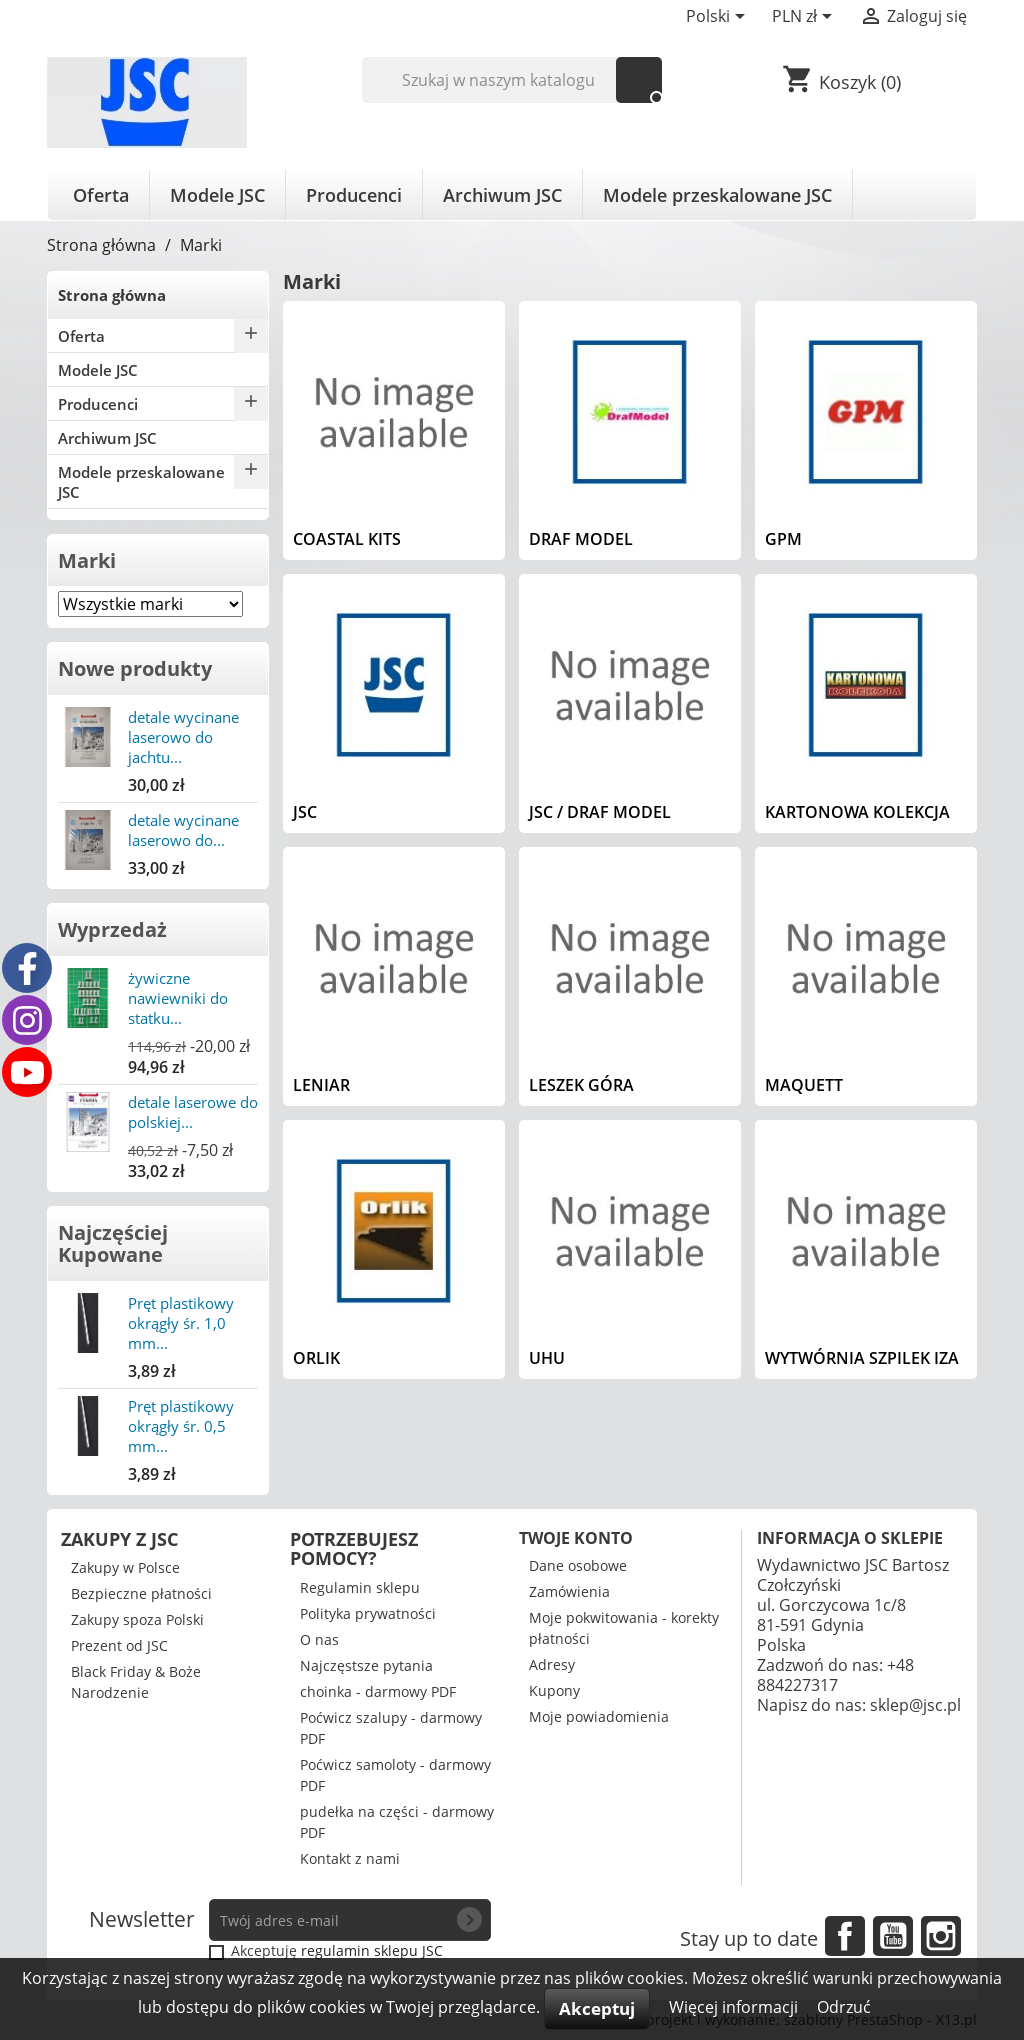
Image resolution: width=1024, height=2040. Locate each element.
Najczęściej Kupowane (113, 1243)
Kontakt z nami (350, 1858)
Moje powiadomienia (599, 1716)
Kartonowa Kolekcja (857, 812)
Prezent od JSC (119, 1645)
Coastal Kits (347, 539)
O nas (319, 1639)
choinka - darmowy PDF (378, 1691)
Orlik (316, 1358)
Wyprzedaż (112, 929)
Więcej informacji (735, 2007)
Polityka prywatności (368, 1613)
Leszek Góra (581, 1085)
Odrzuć (844, 2007)
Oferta (101, 195)
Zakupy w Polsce (125, 1567)
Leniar (321, 1085)
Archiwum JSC (502, 195)
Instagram (941, 1936)
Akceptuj (597, 2008)
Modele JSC (217, 195)
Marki (87, 560)
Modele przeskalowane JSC (717, 195)
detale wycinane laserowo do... (183, 830)
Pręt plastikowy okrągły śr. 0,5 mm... (181, 1426)
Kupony (554, 1690)
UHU (547, 1358)
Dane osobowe (578, 1565)
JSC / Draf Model (600, 812)
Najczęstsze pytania (366, 1665)
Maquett (804, 1085)
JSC (305, 812)
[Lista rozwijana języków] (719, 18)
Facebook (845, 1936)
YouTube (893, 1936)
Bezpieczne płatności (141, 1593)
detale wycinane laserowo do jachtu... (183, 737)
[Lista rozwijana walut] (805, 18)
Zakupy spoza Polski (137, 1619)
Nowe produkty (135, 668)
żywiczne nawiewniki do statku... (178, 998)
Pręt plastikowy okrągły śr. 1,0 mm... (181, 1323)
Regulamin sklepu (360, 1587)
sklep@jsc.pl (915, 1705)
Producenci (354, 195)
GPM (783, 539)
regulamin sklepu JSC (372, 1950)
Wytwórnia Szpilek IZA (862, 1358)
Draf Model (581, 539)
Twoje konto (576, 1538)
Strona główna (112, 295)
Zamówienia (569, 1591)
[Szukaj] (512, 80)
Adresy (552, 1664)
